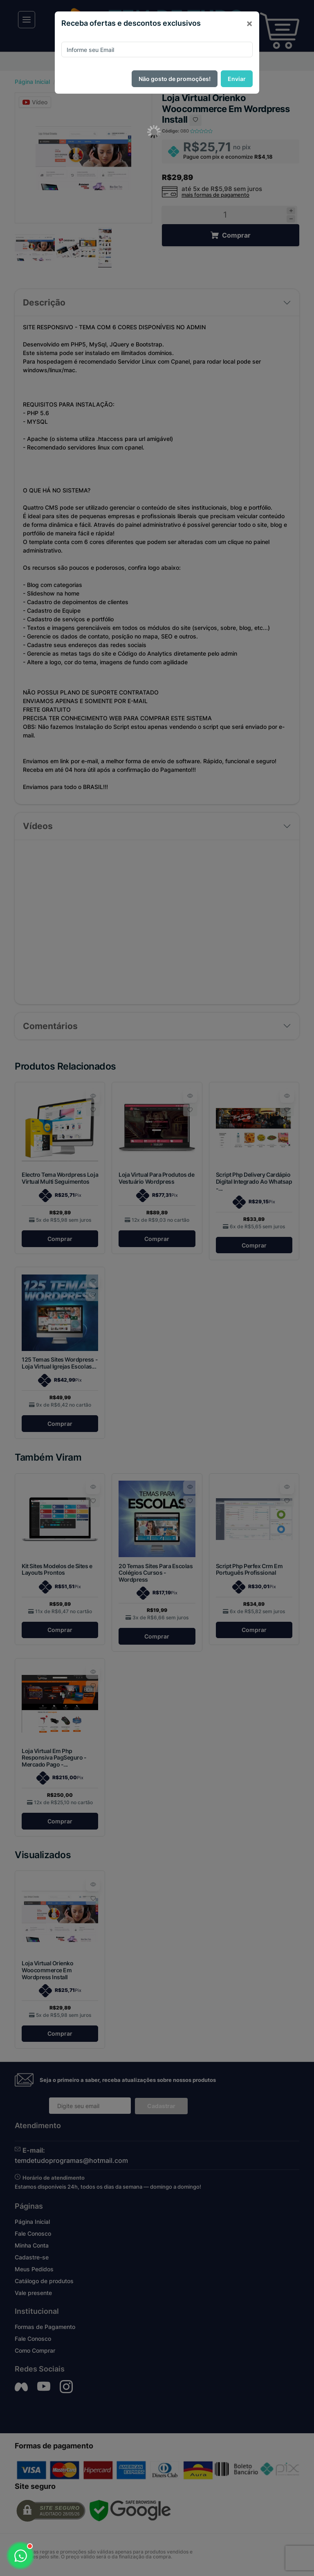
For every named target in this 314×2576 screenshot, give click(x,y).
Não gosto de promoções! (175, 78)
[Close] (249, 23)
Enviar (237, 78)
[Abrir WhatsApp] (20, 2555)
